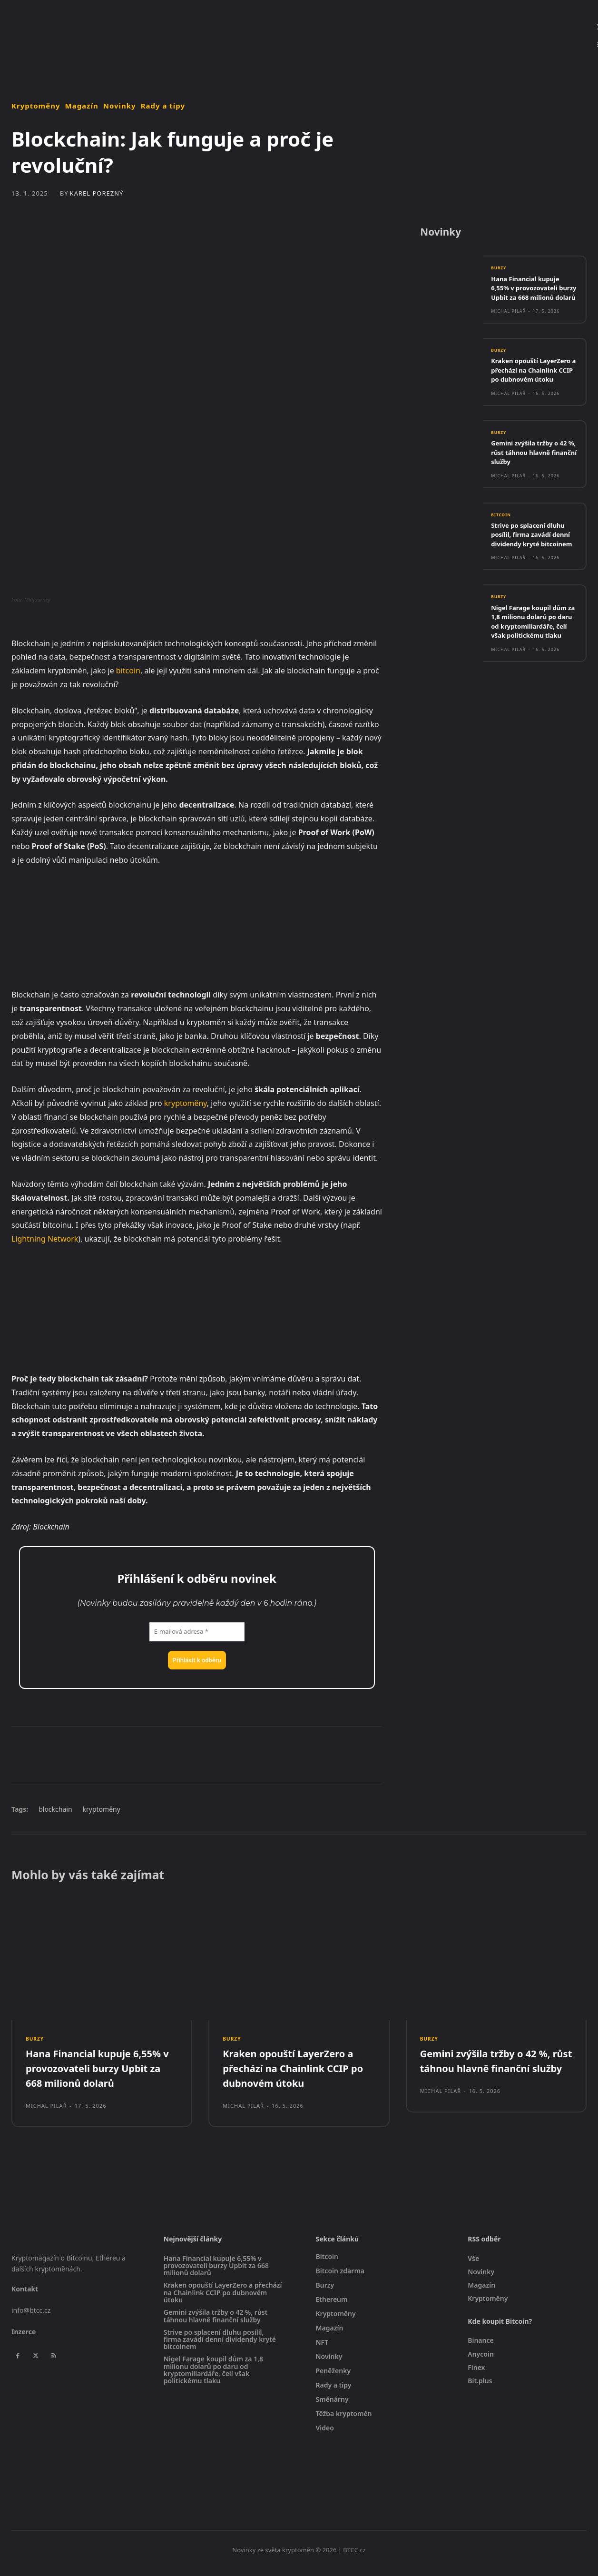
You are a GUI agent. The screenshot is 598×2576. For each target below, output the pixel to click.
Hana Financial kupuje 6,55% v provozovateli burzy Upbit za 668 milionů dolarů (530, 297)
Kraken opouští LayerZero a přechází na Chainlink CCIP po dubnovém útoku (533, 389)
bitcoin (128, 670)
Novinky (119, 105)
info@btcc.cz (30, 2316)
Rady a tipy (163, 105)
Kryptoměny (35, 105)
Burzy (500, 272)
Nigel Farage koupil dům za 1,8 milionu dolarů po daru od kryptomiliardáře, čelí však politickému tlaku (531, 661)
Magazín (81, 105)
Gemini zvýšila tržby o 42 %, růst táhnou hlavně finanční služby (530, 477)
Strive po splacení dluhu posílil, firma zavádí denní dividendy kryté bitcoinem (533, 564)
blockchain (55, 1809)
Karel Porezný (97, 193)
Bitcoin (502, 540)
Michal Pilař (508, 325)
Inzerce (23, 2337)
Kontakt (24, 2295)
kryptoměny (185, 1103)
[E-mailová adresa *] (197, 1631)
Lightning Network (44, 1239)
